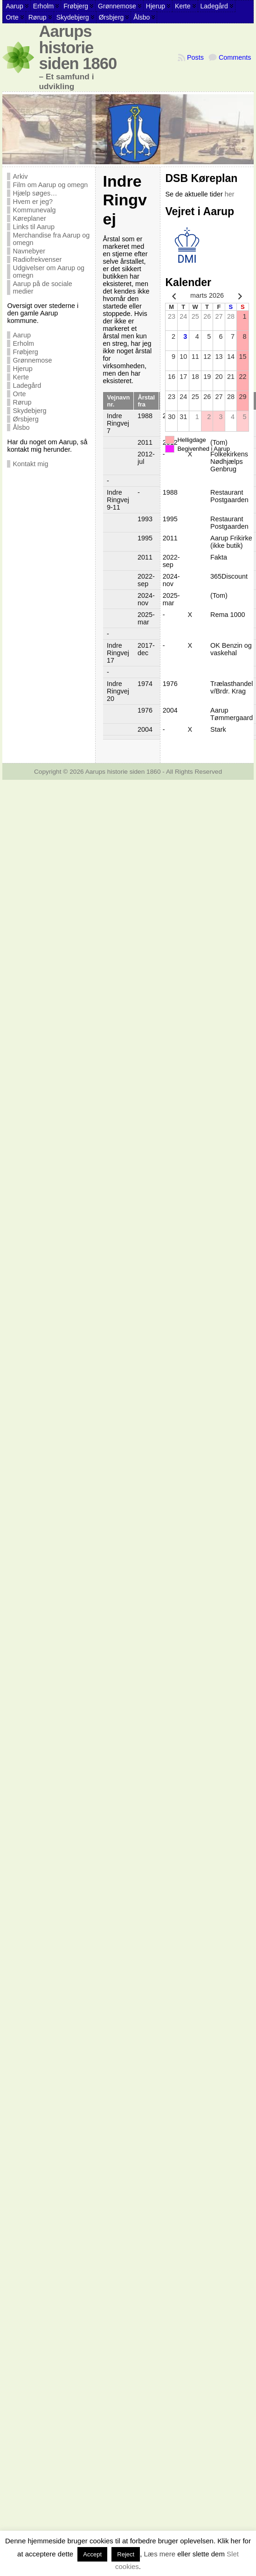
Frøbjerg (25, 352)
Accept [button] (92, 2554)
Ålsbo (21, 427)
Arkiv (20, 176)
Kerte (20, 377)
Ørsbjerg (25, 419)
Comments (235, 57)
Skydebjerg (29, 410)
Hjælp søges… (35, 193)
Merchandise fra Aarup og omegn (51, 238)
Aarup (21, 335)
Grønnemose (32, 360)
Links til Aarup (34, 227)
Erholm (23, 343)
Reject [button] (125, 2554)
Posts (195, 57)
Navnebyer (29, 251)
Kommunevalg (34, 210)
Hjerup (22, 368)
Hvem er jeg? (33, 201)
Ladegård (27, 385)
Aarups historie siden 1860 (78, 47)
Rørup (22, 402)
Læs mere (159, 2554)
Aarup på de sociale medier (42, 287)
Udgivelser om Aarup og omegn (48, 271)
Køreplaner (29, 218)
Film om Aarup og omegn (50, 185)
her (230, 194)
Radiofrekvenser (37, 259)
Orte (19, 394)
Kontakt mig (30, 464)
